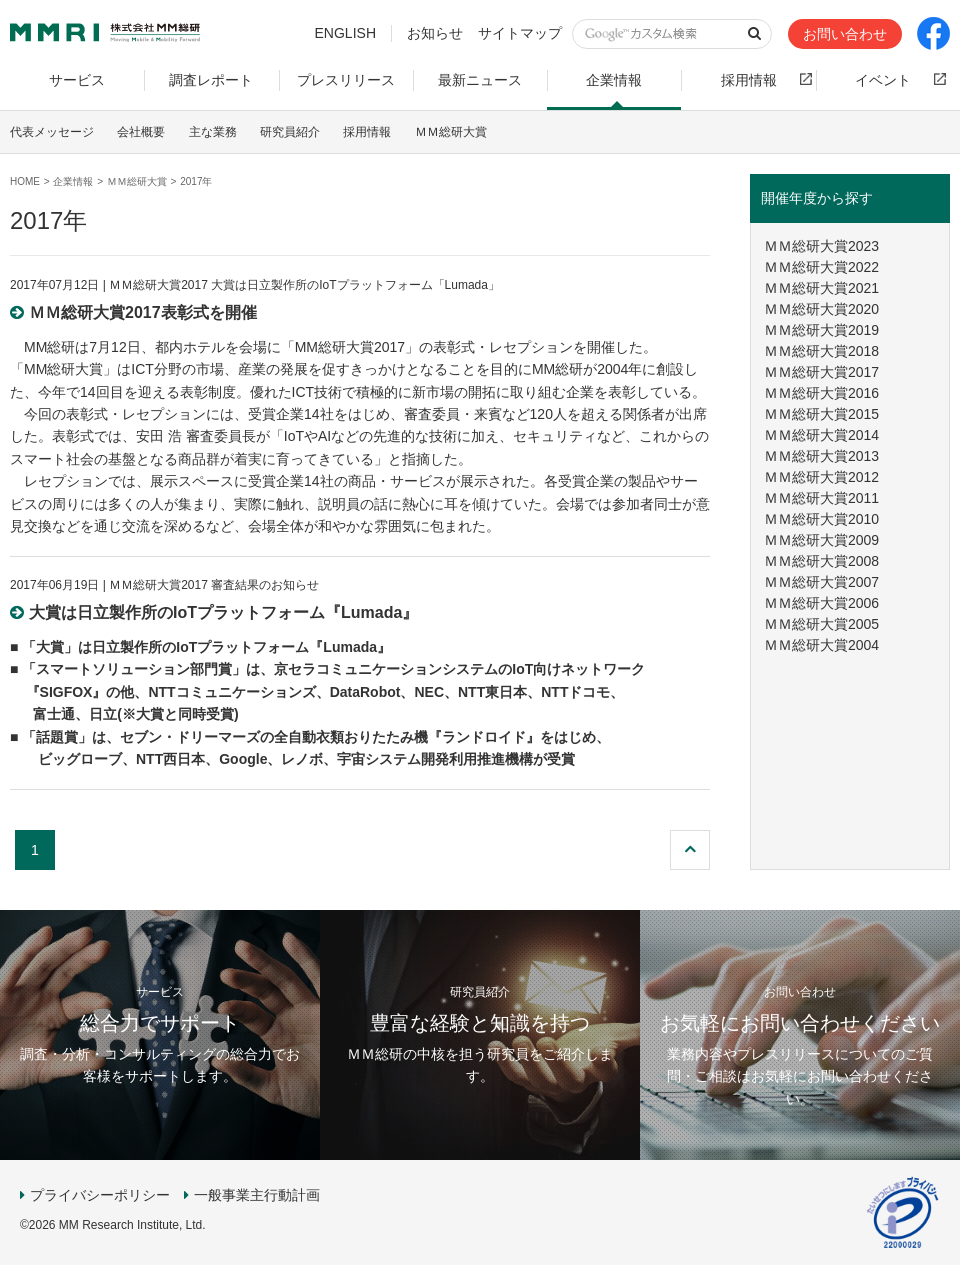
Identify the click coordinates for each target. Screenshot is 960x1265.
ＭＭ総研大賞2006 (821, 603)
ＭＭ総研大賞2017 (821, 372)
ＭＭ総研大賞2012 (821, 477)
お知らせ (435, 33)
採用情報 (367, 132)
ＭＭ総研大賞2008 (821, 561)
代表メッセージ (52, 132)
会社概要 (141, 132)
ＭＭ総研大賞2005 (821, 624)
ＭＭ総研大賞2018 (821, 351)
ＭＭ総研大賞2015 (821, 414)
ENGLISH (345, 33)
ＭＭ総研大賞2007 (821, 582)
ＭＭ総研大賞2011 (821, 498)
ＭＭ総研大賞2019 (821, 330)
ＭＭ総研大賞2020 (821, 309)
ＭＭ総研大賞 (451, 132)
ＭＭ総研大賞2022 (821, 267)
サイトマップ (520, 33)
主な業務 (213, 132)
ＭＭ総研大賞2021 (821, 288)
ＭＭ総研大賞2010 (821, 519)
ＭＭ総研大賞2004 (821, 645)
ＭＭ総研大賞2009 (821, 540)
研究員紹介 (290, 132)
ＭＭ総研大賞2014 (821, 435)
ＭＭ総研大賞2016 (821, 393)
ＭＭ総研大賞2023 (821, 246)
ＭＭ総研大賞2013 (821, 456)
